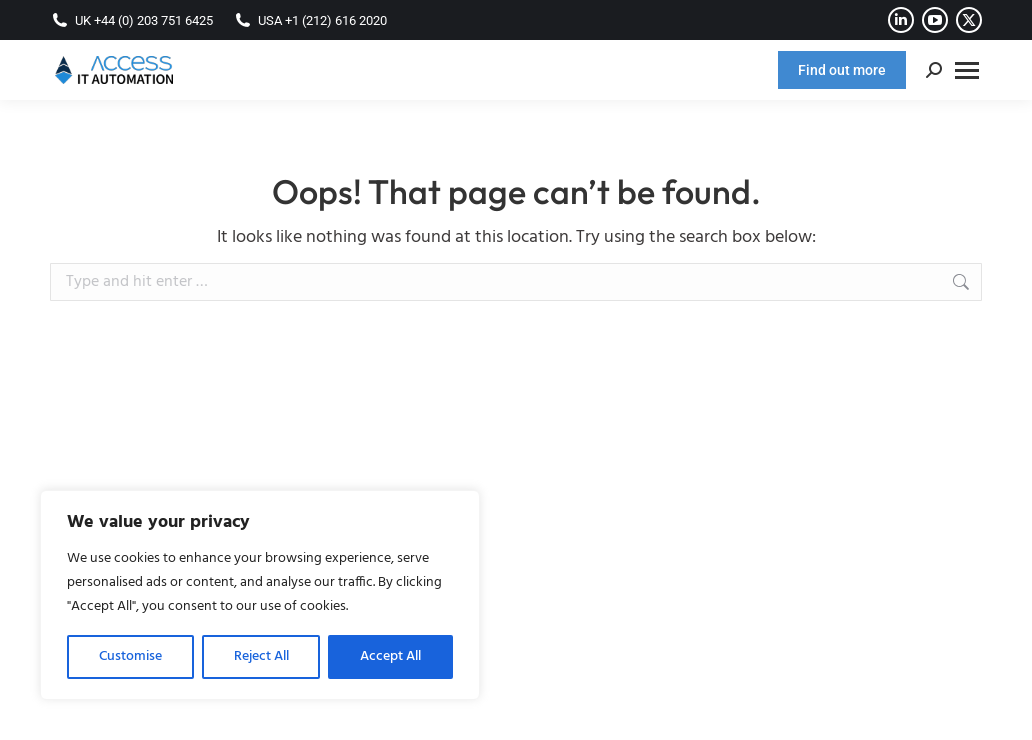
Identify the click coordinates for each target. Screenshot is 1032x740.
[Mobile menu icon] (967, 70)
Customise (130, 656)
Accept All (390, 656)
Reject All (261, 656)
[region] (260, 595)
